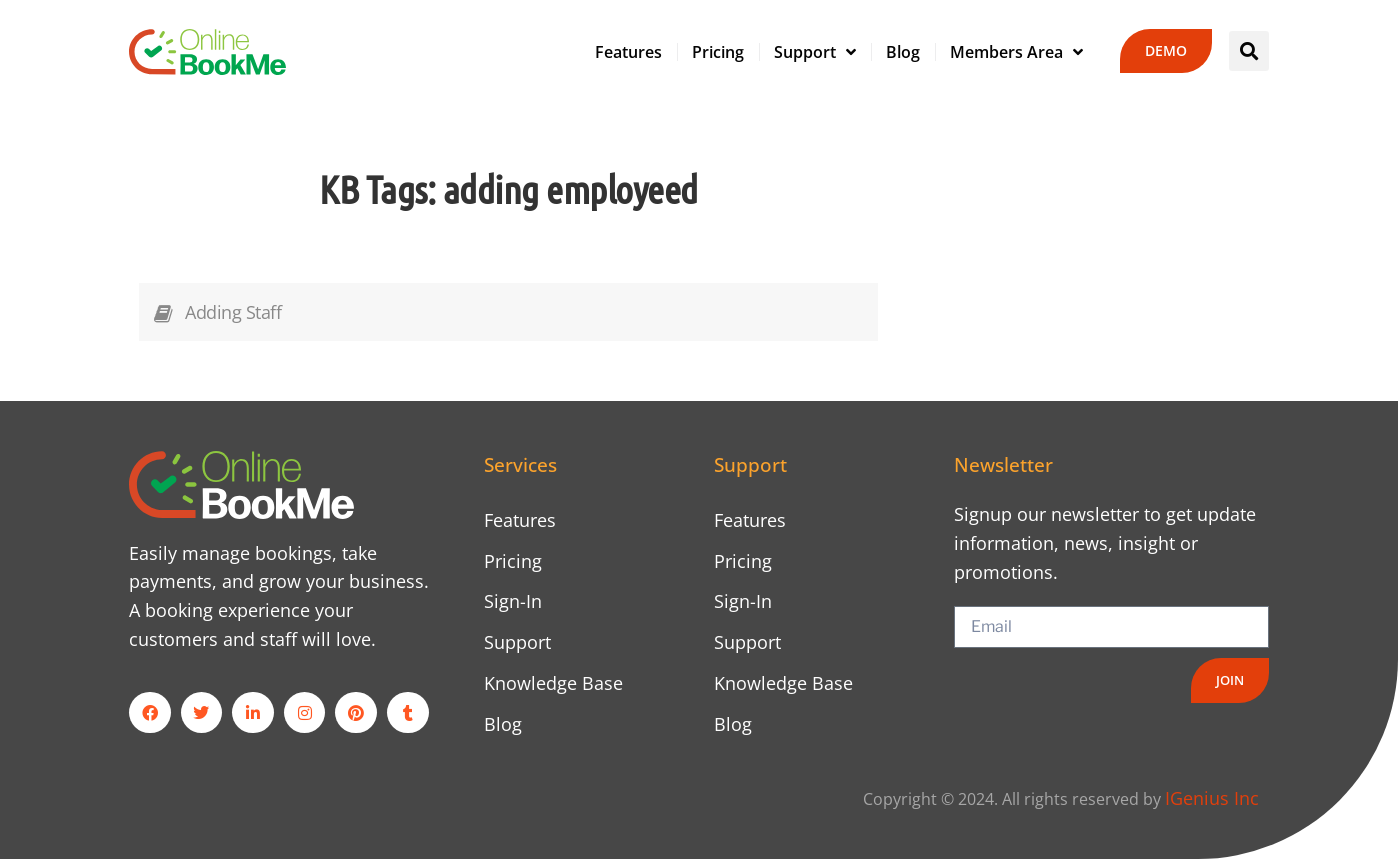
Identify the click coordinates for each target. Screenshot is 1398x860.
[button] (1249, 51)
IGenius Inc (1212, 799)
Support (815, 52)
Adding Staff (233, 312)
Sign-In (513, 602)
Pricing (718, 52)
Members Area (1016, 52)
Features (628, 52)
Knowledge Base (553, 683)
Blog (903, 52)
